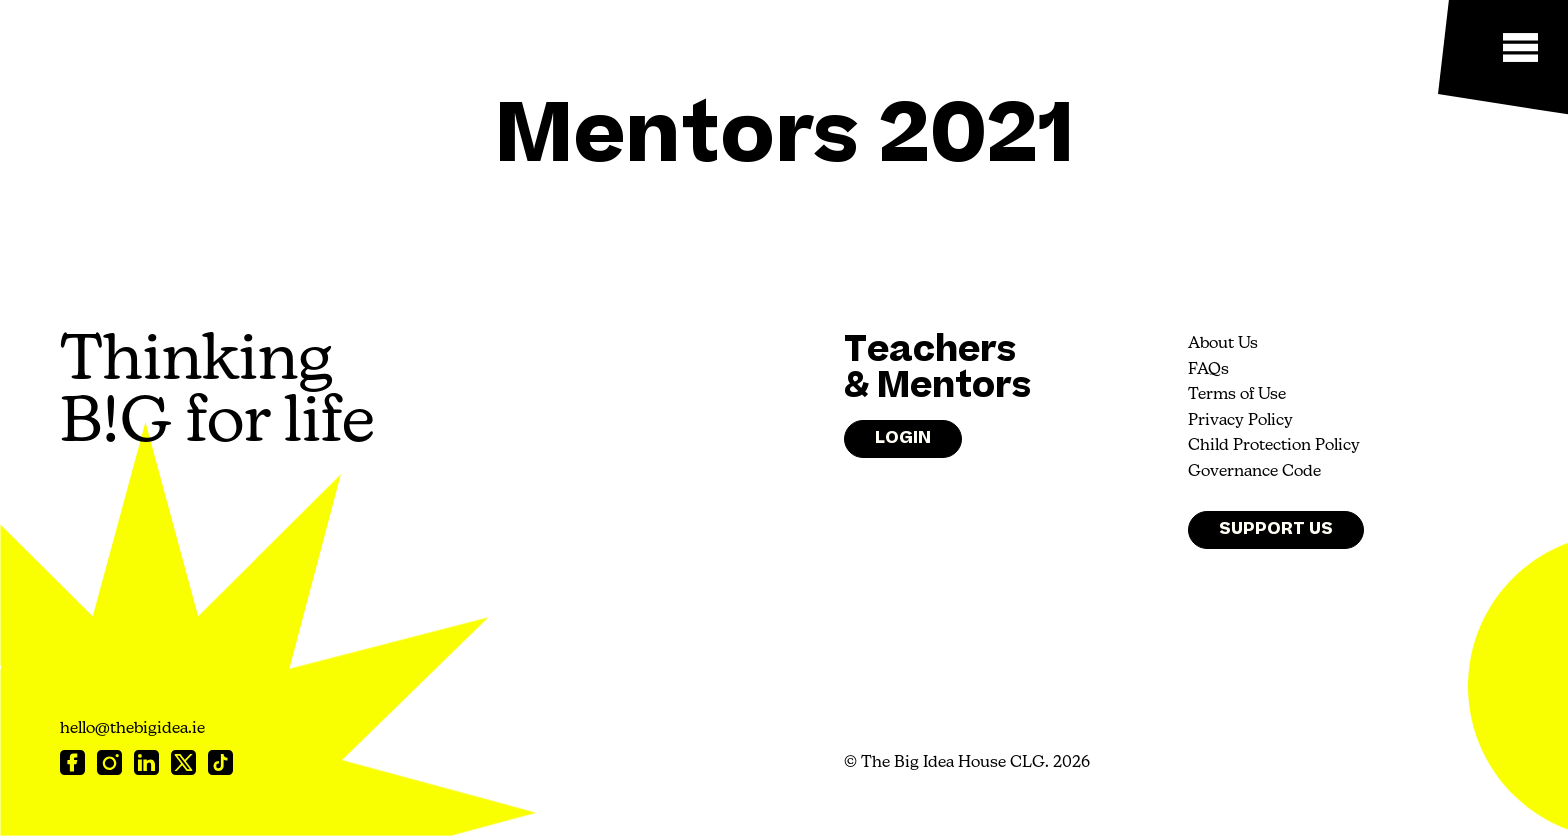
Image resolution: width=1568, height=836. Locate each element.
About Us (1223, 344)
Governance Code (1254, 472)
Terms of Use (1237, 395)
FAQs (1208, 370)
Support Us (1276, 529)
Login (903, 438)
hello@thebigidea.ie (132, 729)
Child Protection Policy (1274, 446)
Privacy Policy (1240, 421)
